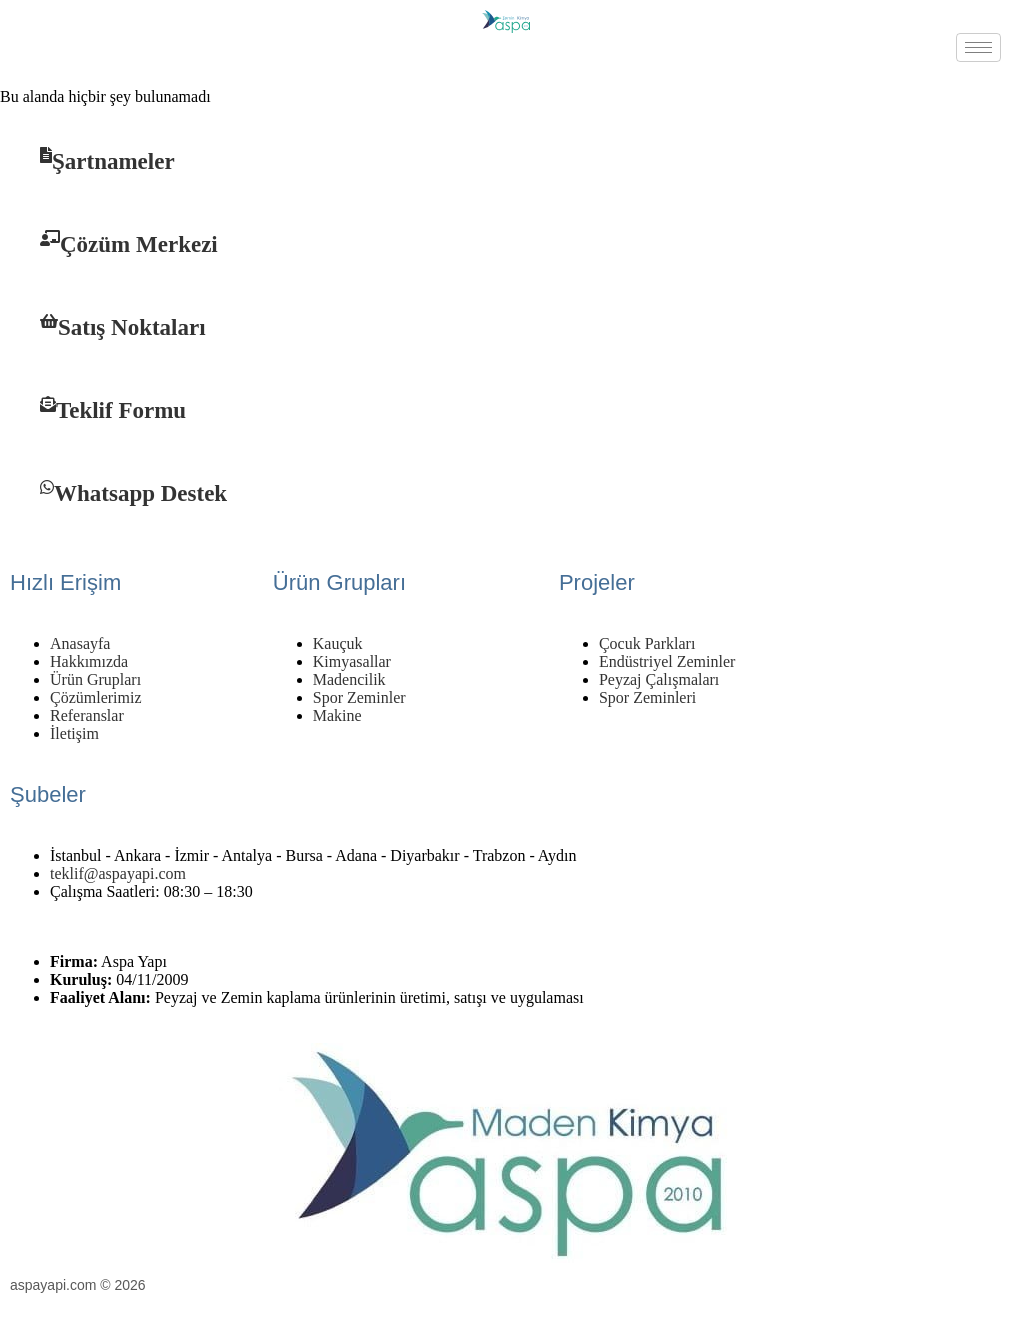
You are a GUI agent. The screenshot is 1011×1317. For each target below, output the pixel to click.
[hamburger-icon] (978, 47)
